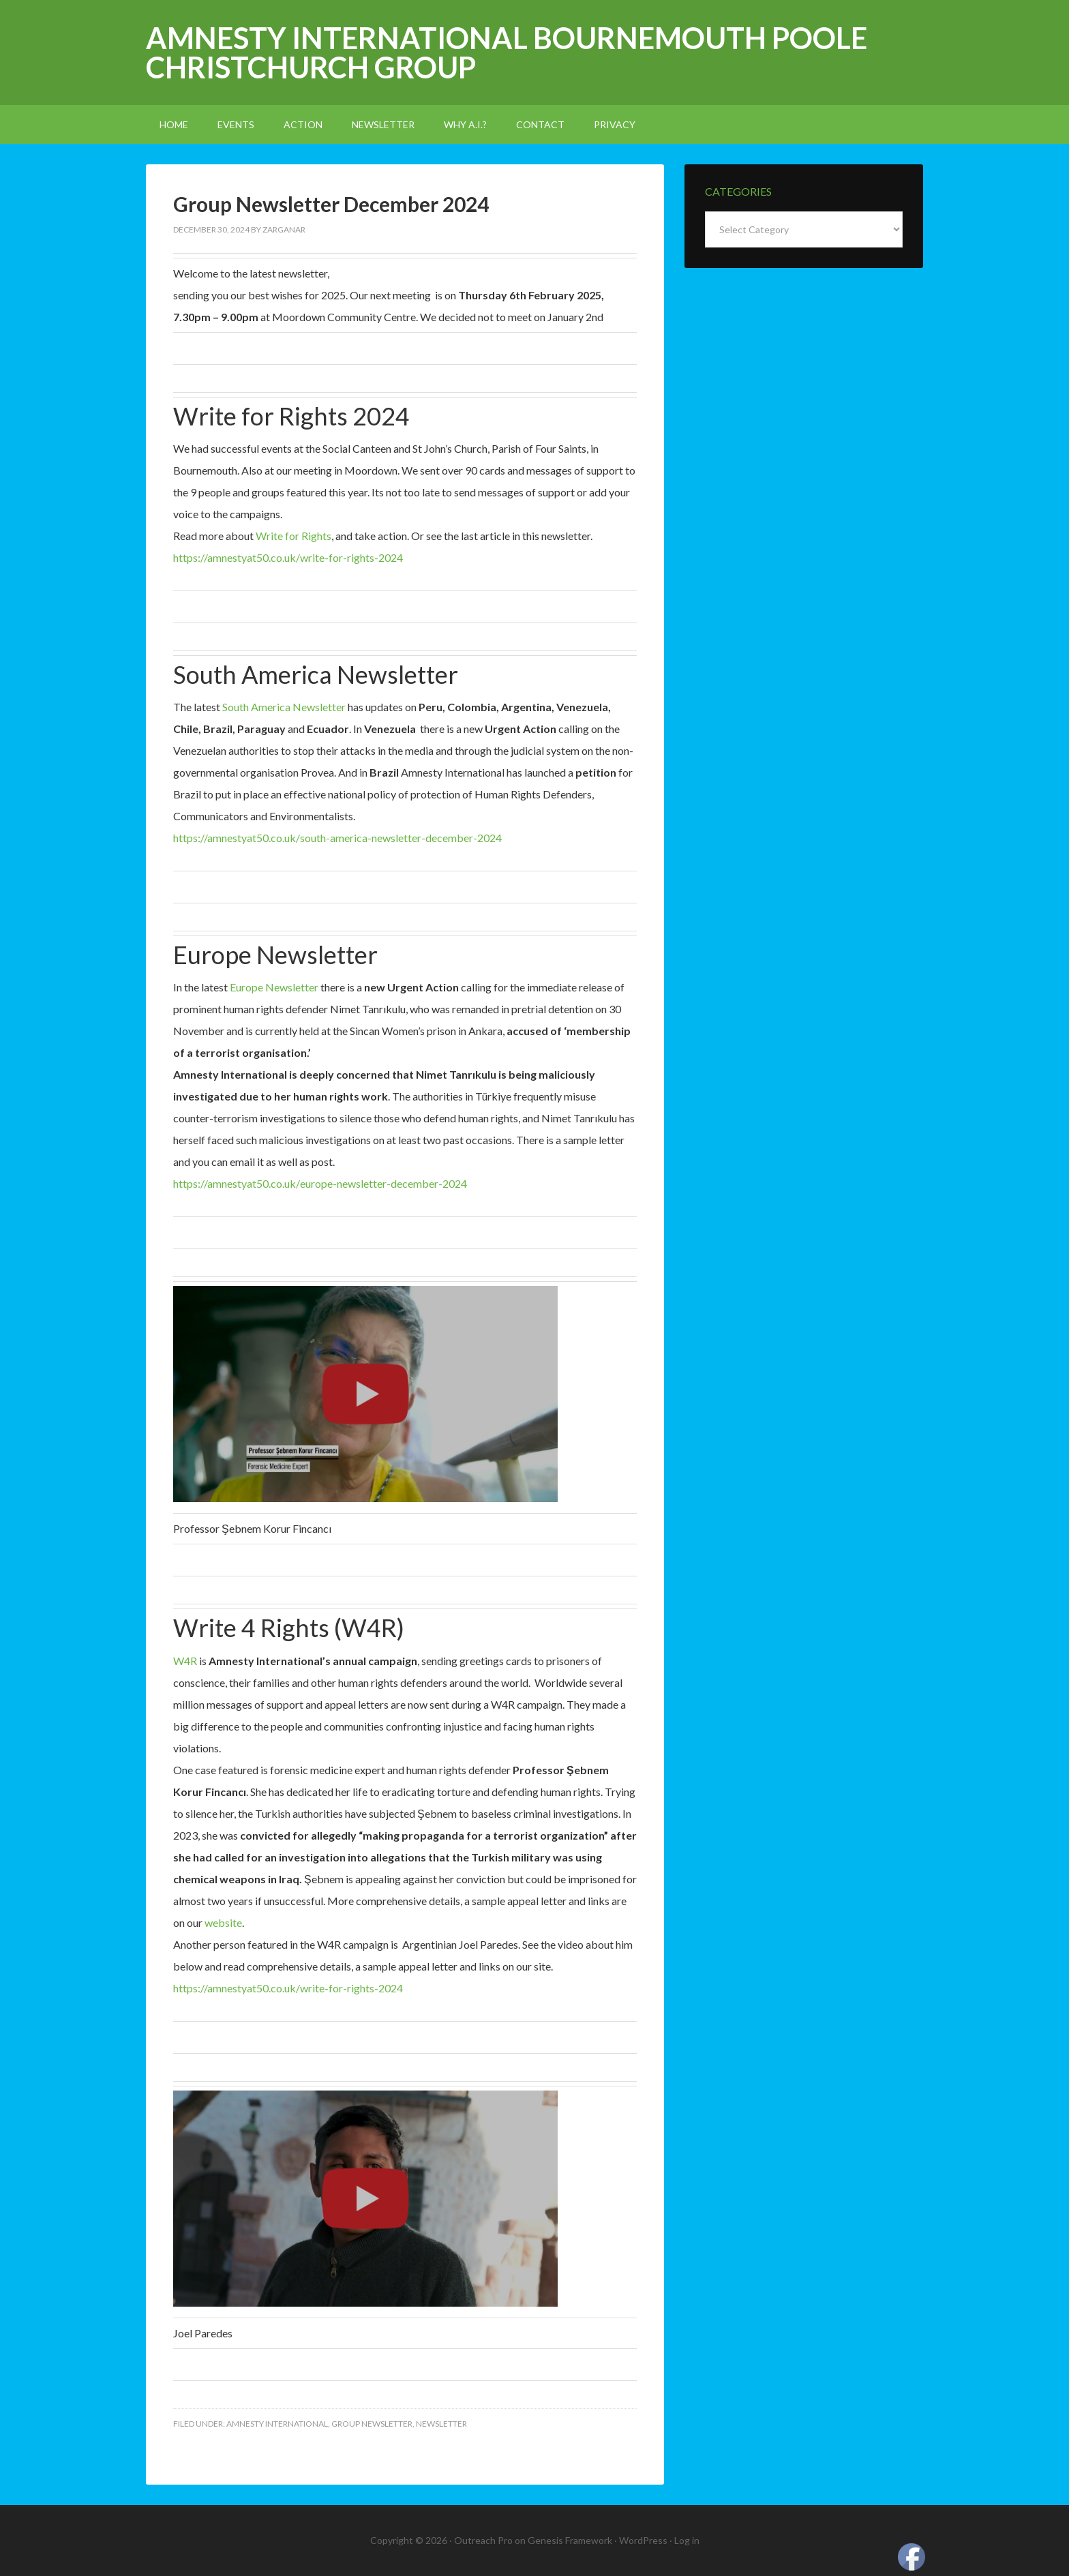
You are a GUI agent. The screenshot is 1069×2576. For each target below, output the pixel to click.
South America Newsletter (285, 706)
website (223, 1922)
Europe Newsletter (274, 986)
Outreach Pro (483, 2540)
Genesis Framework (570, 2540)
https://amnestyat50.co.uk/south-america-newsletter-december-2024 (337, 837)
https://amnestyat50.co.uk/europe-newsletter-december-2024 (320, 1183)
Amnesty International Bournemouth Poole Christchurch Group (506, 52)
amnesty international (277, 2423)
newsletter (441, 2423)
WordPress (643, 2540)
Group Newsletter (371, 2423)
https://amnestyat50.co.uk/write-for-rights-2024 (288, 557)
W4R (185, 1660)
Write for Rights (293, 535)
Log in (686, 2540)
